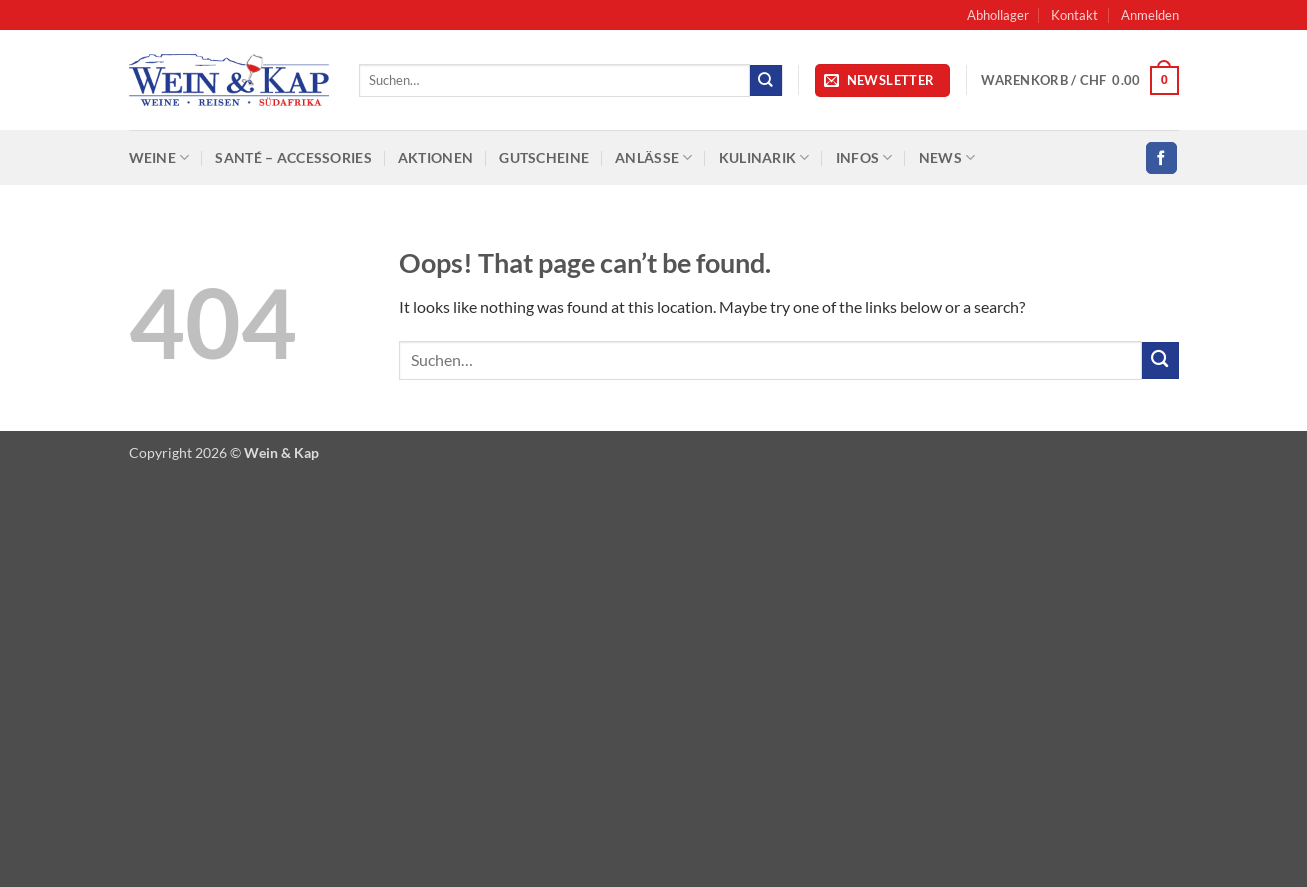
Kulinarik (764, 157)
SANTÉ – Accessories (293, 157)
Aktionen (435, 157)
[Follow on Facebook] (1161, 157)
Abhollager (998, 15)
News (947, 157)
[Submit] (766, 80)
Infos (864, 157)
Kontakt (1074, 15)
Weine (159, 157)
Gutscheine (544, 157)
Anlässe (654, 157)
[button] (1150, 15)
